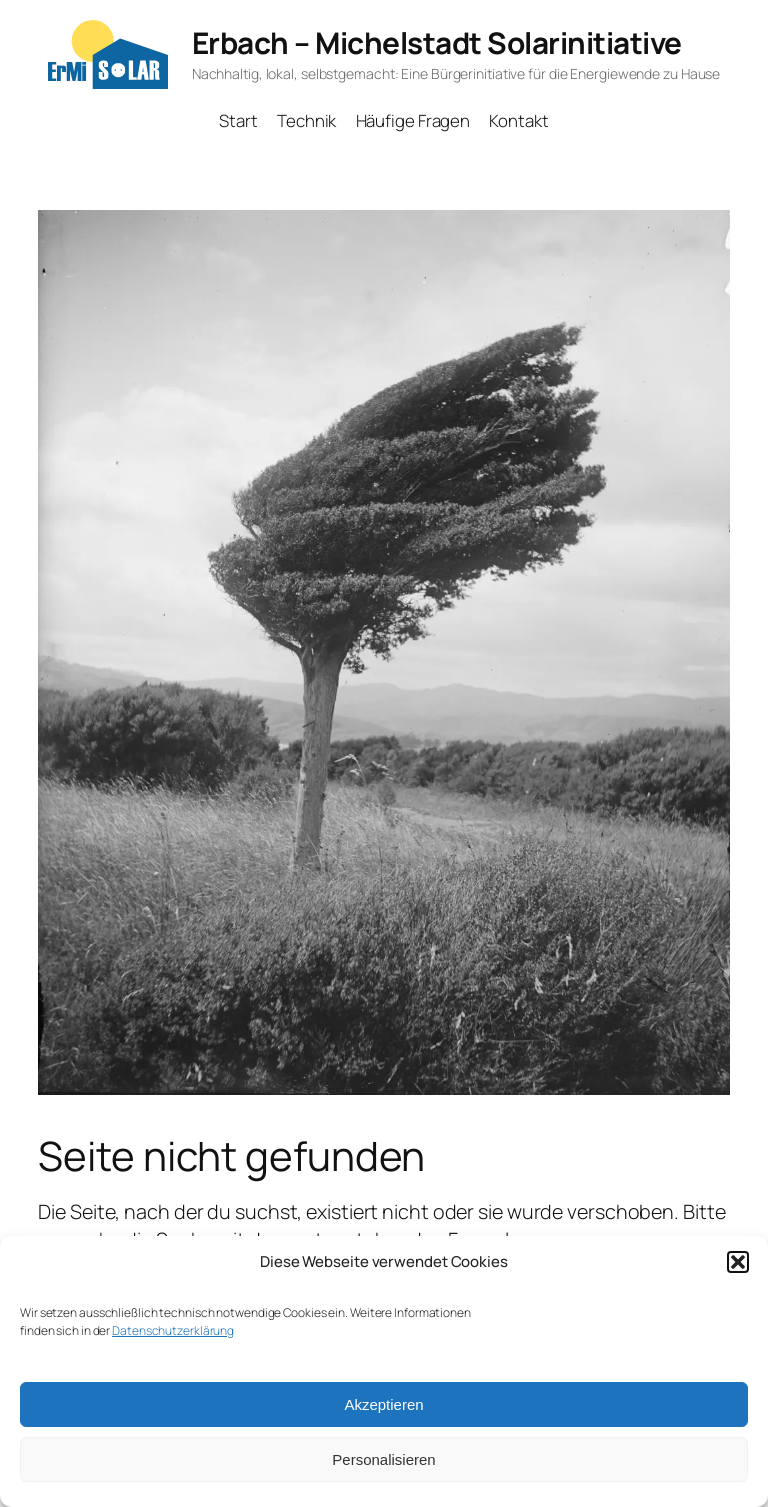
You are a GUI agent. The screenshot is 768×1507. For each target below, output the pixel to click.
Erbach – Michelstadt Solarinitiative (437, 42)
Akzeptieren (383, 1404)
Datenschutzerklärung (173, 1330)
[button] (738, 1262)
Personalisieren (383, 1459)
